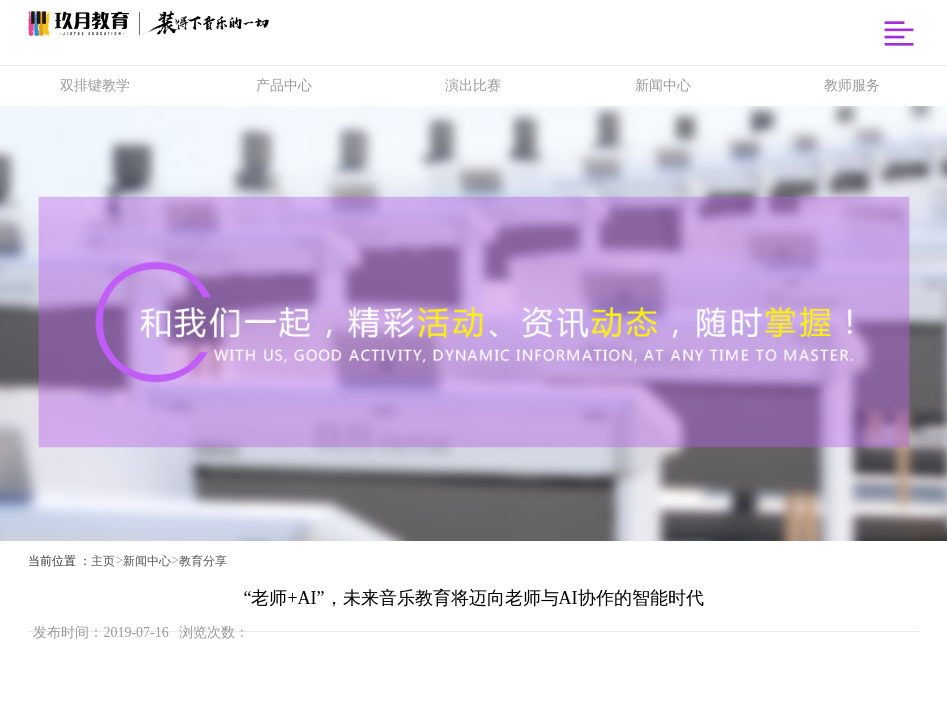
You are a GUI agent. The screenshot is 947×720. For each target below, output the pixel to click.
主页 (103, 561)
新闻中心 (147, 561)
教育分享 (203, 561)
